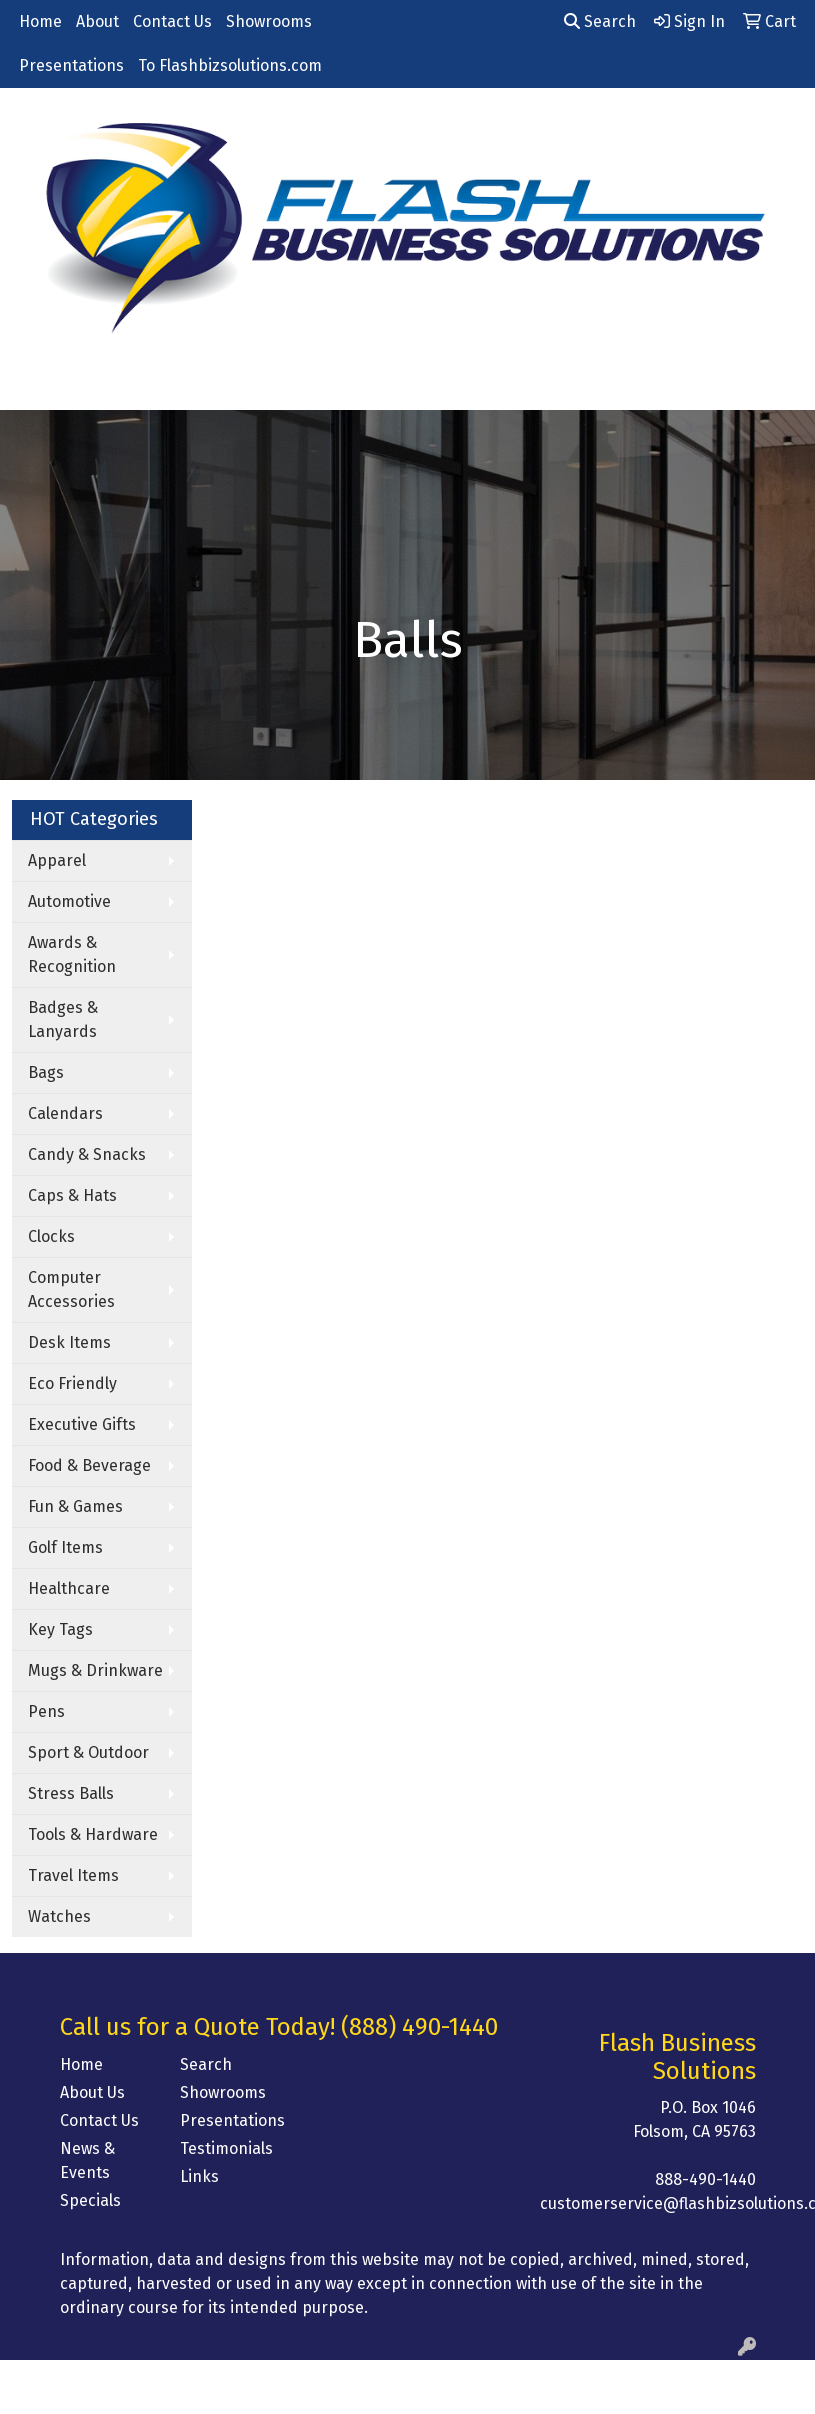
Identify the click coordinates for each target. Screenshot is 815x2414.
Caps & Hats (72, 1195)
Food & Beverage (89, 1465)
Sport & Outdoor (88, 1752)
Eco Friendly (72, 1383)
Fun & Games (75, 1506)
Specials (90, 2200)
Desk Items (69, 1342)
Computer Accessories (71, 1289)
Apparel (57, 860)
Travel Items (73, 1875)
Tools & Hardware (93, 1834)
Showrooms (269, 21)
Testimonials (226, 2148)
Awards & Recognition (72, 954)
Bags (46, 1072)
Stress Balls (71, 1793)
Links (199, 2176)
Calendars (65, 1113)
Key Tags (60, 1629)
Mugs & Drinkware (95, 1670)
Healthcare (69, 1588)
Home (40, 21)
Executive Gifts (82, 1424)
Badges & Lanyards (63, 1019)
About (97, 21)
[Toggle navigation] (31, 388)
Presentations (71, 65)
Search (600, 21)
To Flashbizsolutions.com (230, 65)
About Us (92, 2092)
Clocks (51, 1236)
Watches (59, 1916)
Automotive (69, 901)
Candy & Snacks (87, 1154)
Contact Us (172, 21)
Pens (46, 1711)
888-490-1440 (705, 2179)
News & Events (87, 2160)
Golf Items (65, 1547)
